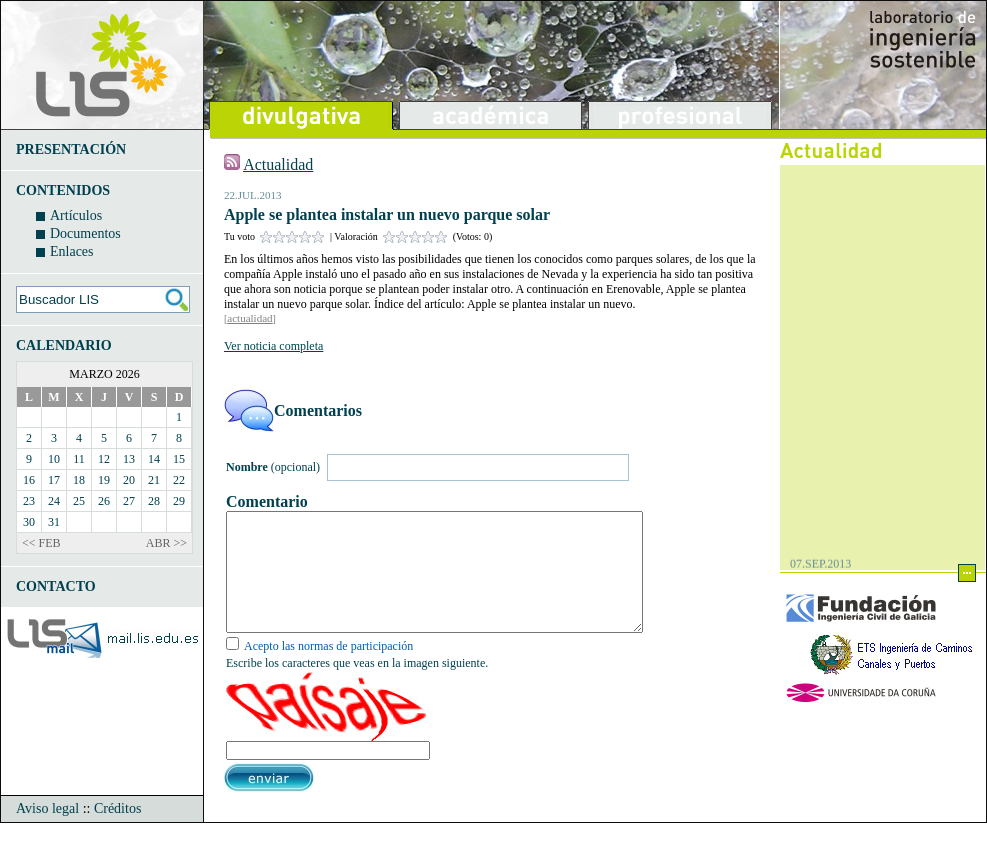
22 (179, 480)
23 (29, 501)
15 (179, 459)
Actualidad (278, 164)
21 (154, 480)
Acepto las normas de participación (328, 670)
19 (104, 480)
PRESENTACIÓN (71, 149)
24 (54, 501)
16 (29, 480)
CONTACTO (56, 586)
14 (154, 459)
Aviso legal (47, 832)
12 (104, 459)
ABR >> (166, 543)
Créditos (117, 832)
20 (129, 480)
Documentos (85, 233)
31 (54, 522)
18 (79, 480)
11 (79, 459)
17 (54, 480)
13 (129, 459)
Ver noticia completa (273, 346)
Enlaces (72, 251)
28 (154, 501)
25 (79, 501)
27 (129, 501)
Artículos (76, 215)
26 (104, 501)
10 (54, 459)
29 (179, 501)
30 (29, 522)
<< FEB (41, 543)
